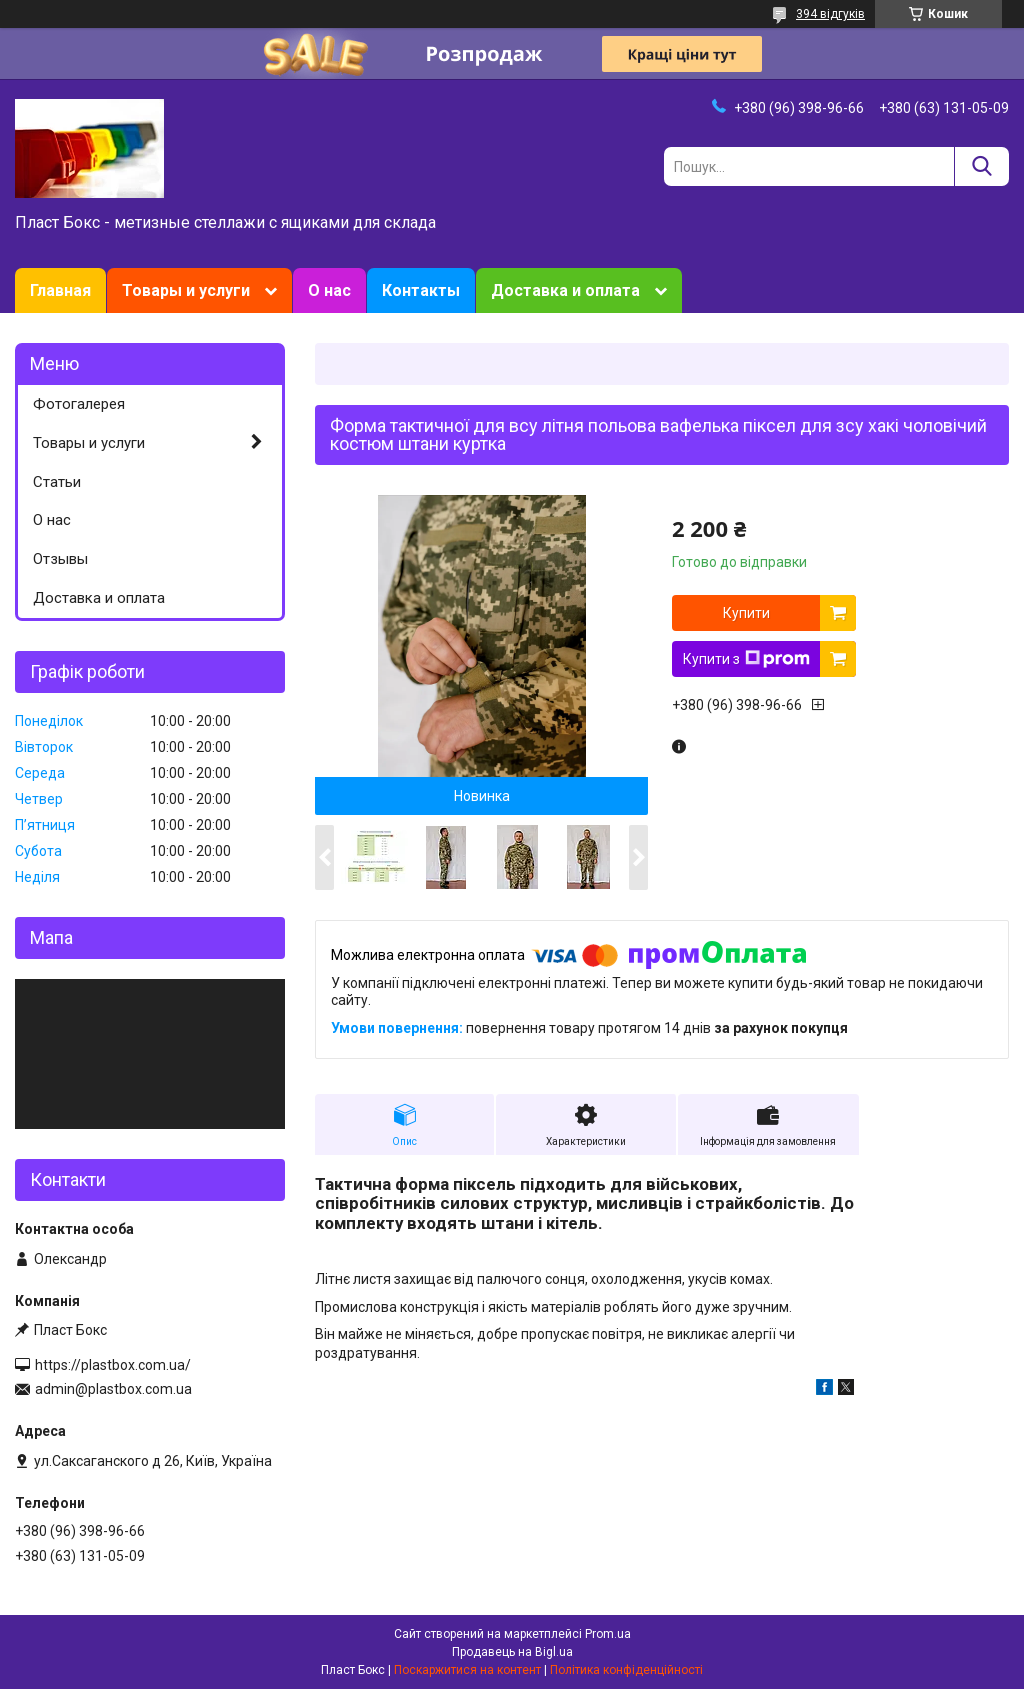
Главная (60, 290)
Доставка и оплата (565, 290)
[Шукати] (981, 166)
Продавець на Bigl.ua (512, 1652)
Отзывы (60, 559)
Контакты (421, 290)
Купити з (746, 659)
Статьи (57, 482)
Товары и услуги (186, 290)
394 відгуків (830, 14)
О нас (329, 290)
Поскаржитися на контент (467, 1670)
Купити (746, 613)
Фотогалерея (79, 404)
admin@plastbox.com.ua (113, 1389)
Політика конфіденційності (626, 1670)
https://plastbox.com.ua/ (113, 1365)
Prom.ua (608, 1634)
